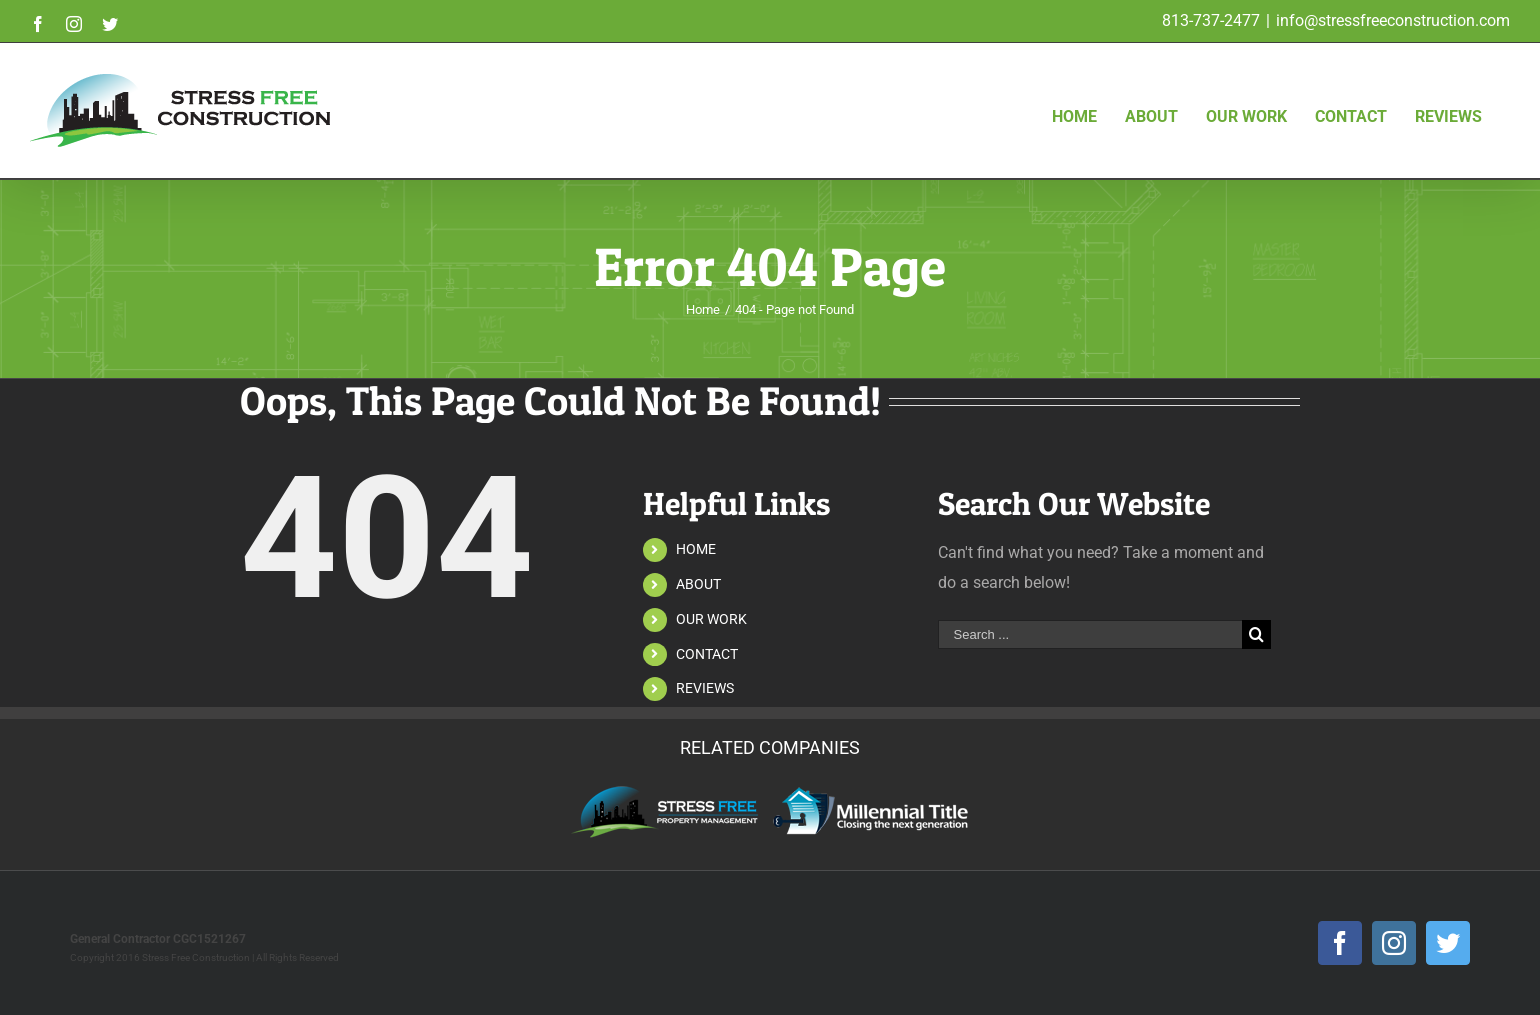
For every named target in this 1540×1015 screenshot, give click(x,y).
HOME (696, 549)
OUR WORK (711, 619)
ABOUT (698, 584)
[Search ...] (1090, 634)
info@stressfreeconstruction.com (1393, 20)
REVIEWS (705, 688)
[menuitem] (1076, 85)
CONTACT (707, 654)
